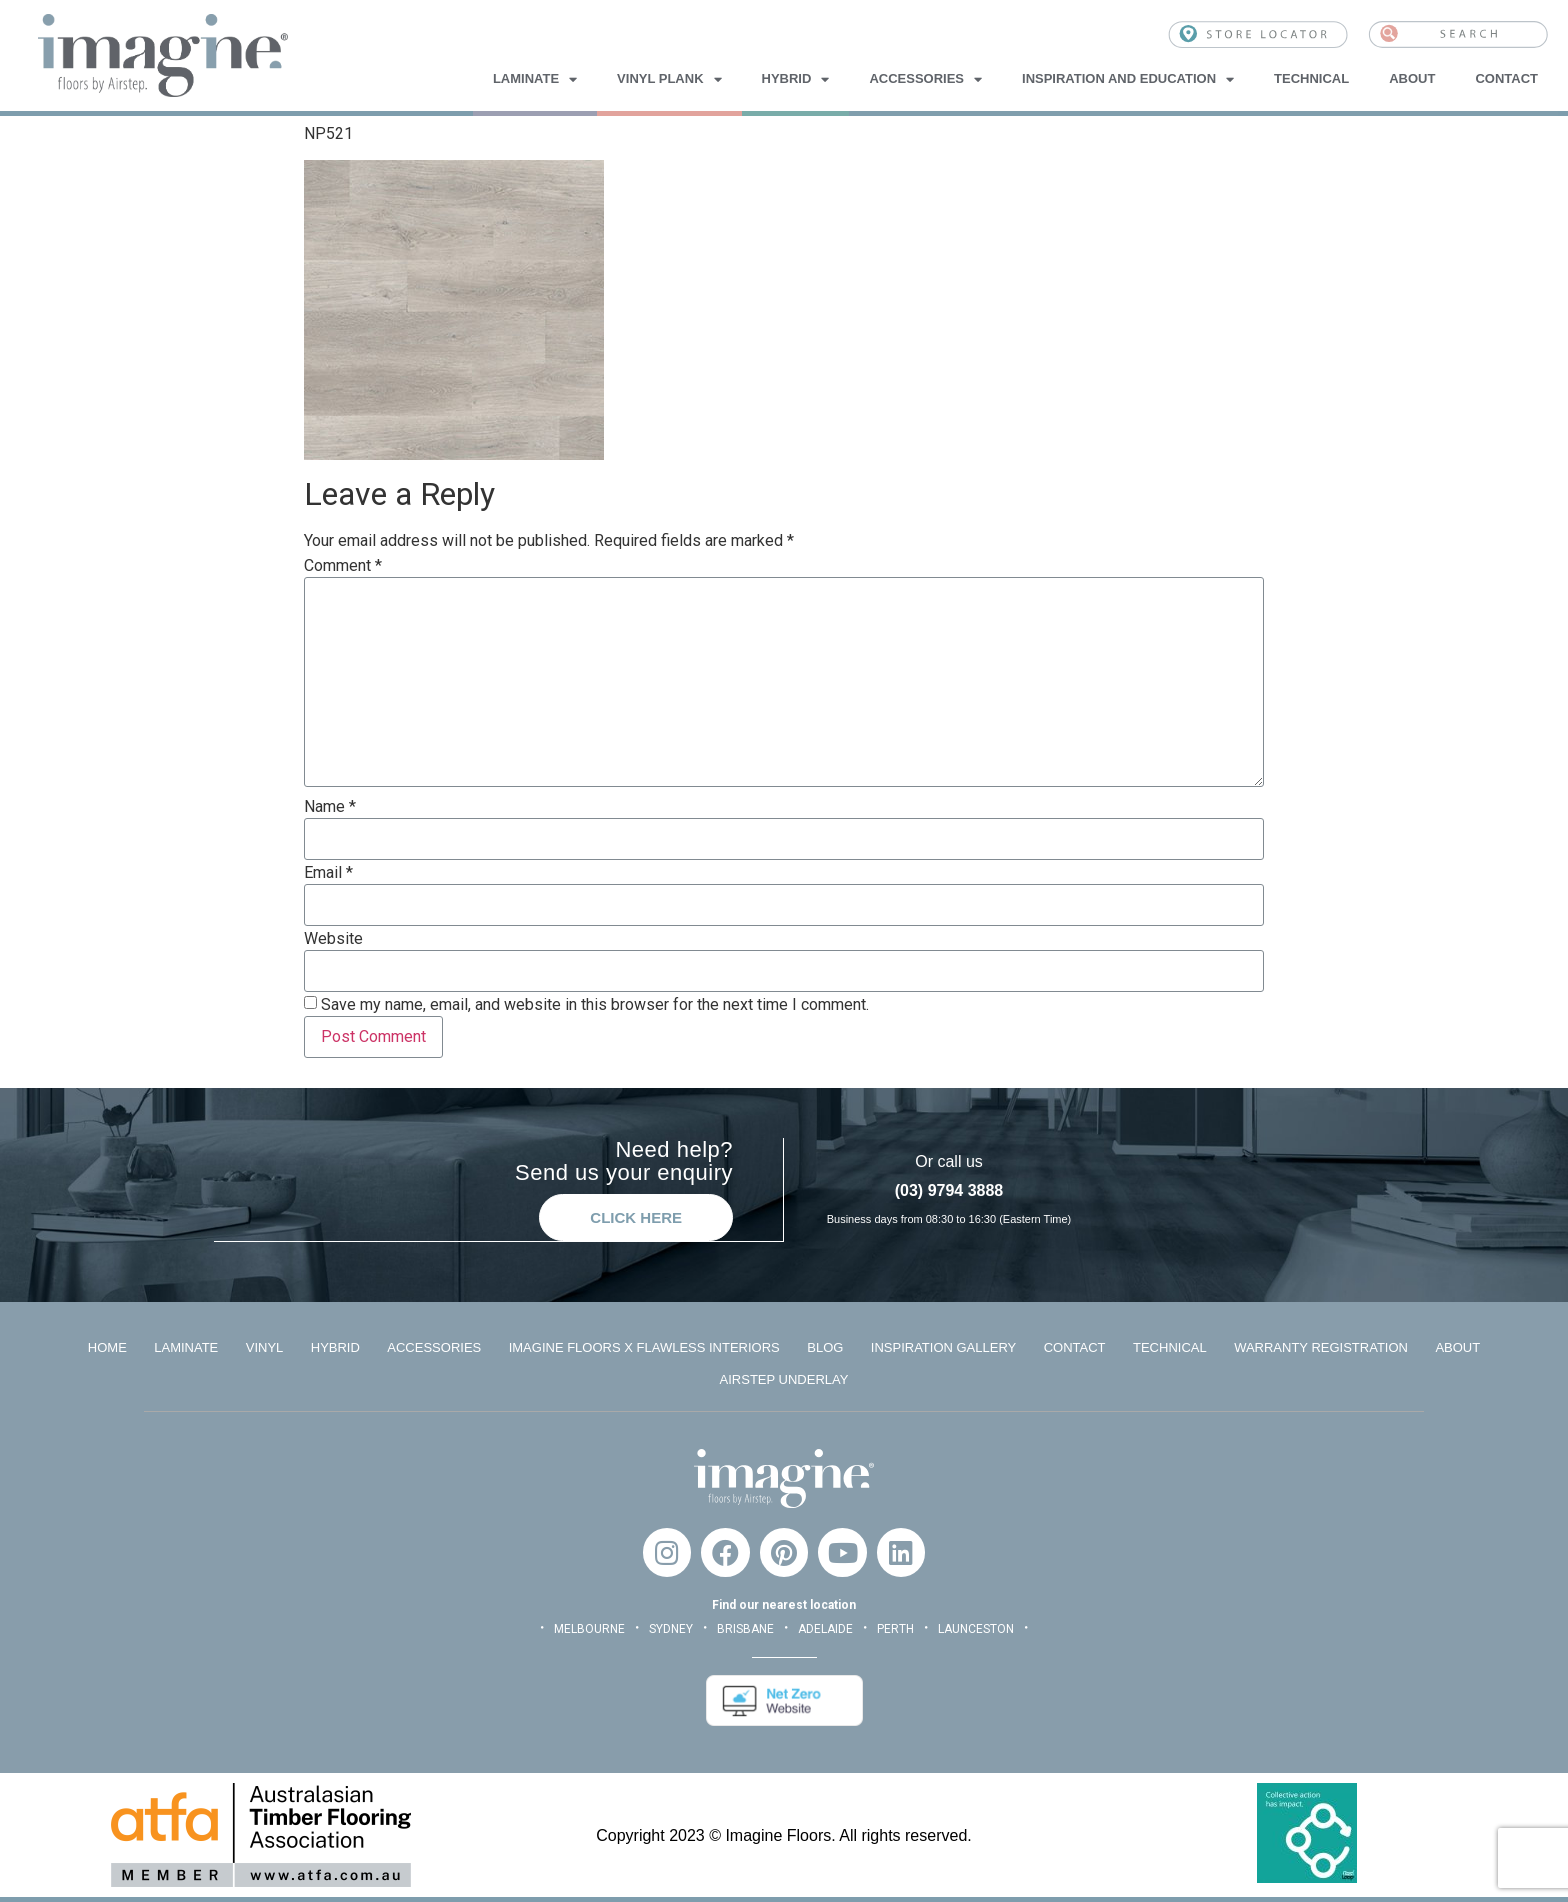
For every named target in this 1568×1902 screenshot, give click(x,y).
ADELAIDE (825, 1628)
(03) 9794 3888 (949, 1190)
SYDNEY (671, 1628)
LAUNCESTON (976, 1628)
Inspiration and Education (1128, 79)
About (1412, 78)
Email (328, 873)
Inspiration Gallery (944, 1346)
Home (104, 1346)
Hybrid (796, 79)
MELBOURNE (589, 1628)
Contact (1506, 78)
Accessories (925, 79)
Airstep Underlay (784, 1378)
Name (330, 807)
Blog (826, 1346)
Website (333, 939)
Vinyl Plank (669, 79)
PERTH (895, 1628)
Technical (1311, 78)
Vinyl (263, 1346)
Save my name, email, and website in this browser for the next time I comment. (595, 1005)
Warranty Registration (1324, 1346)
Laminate (535, 79)
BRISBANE (745, 1628)
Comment (343, 566)
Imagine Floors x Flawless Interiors (643, 1346)
